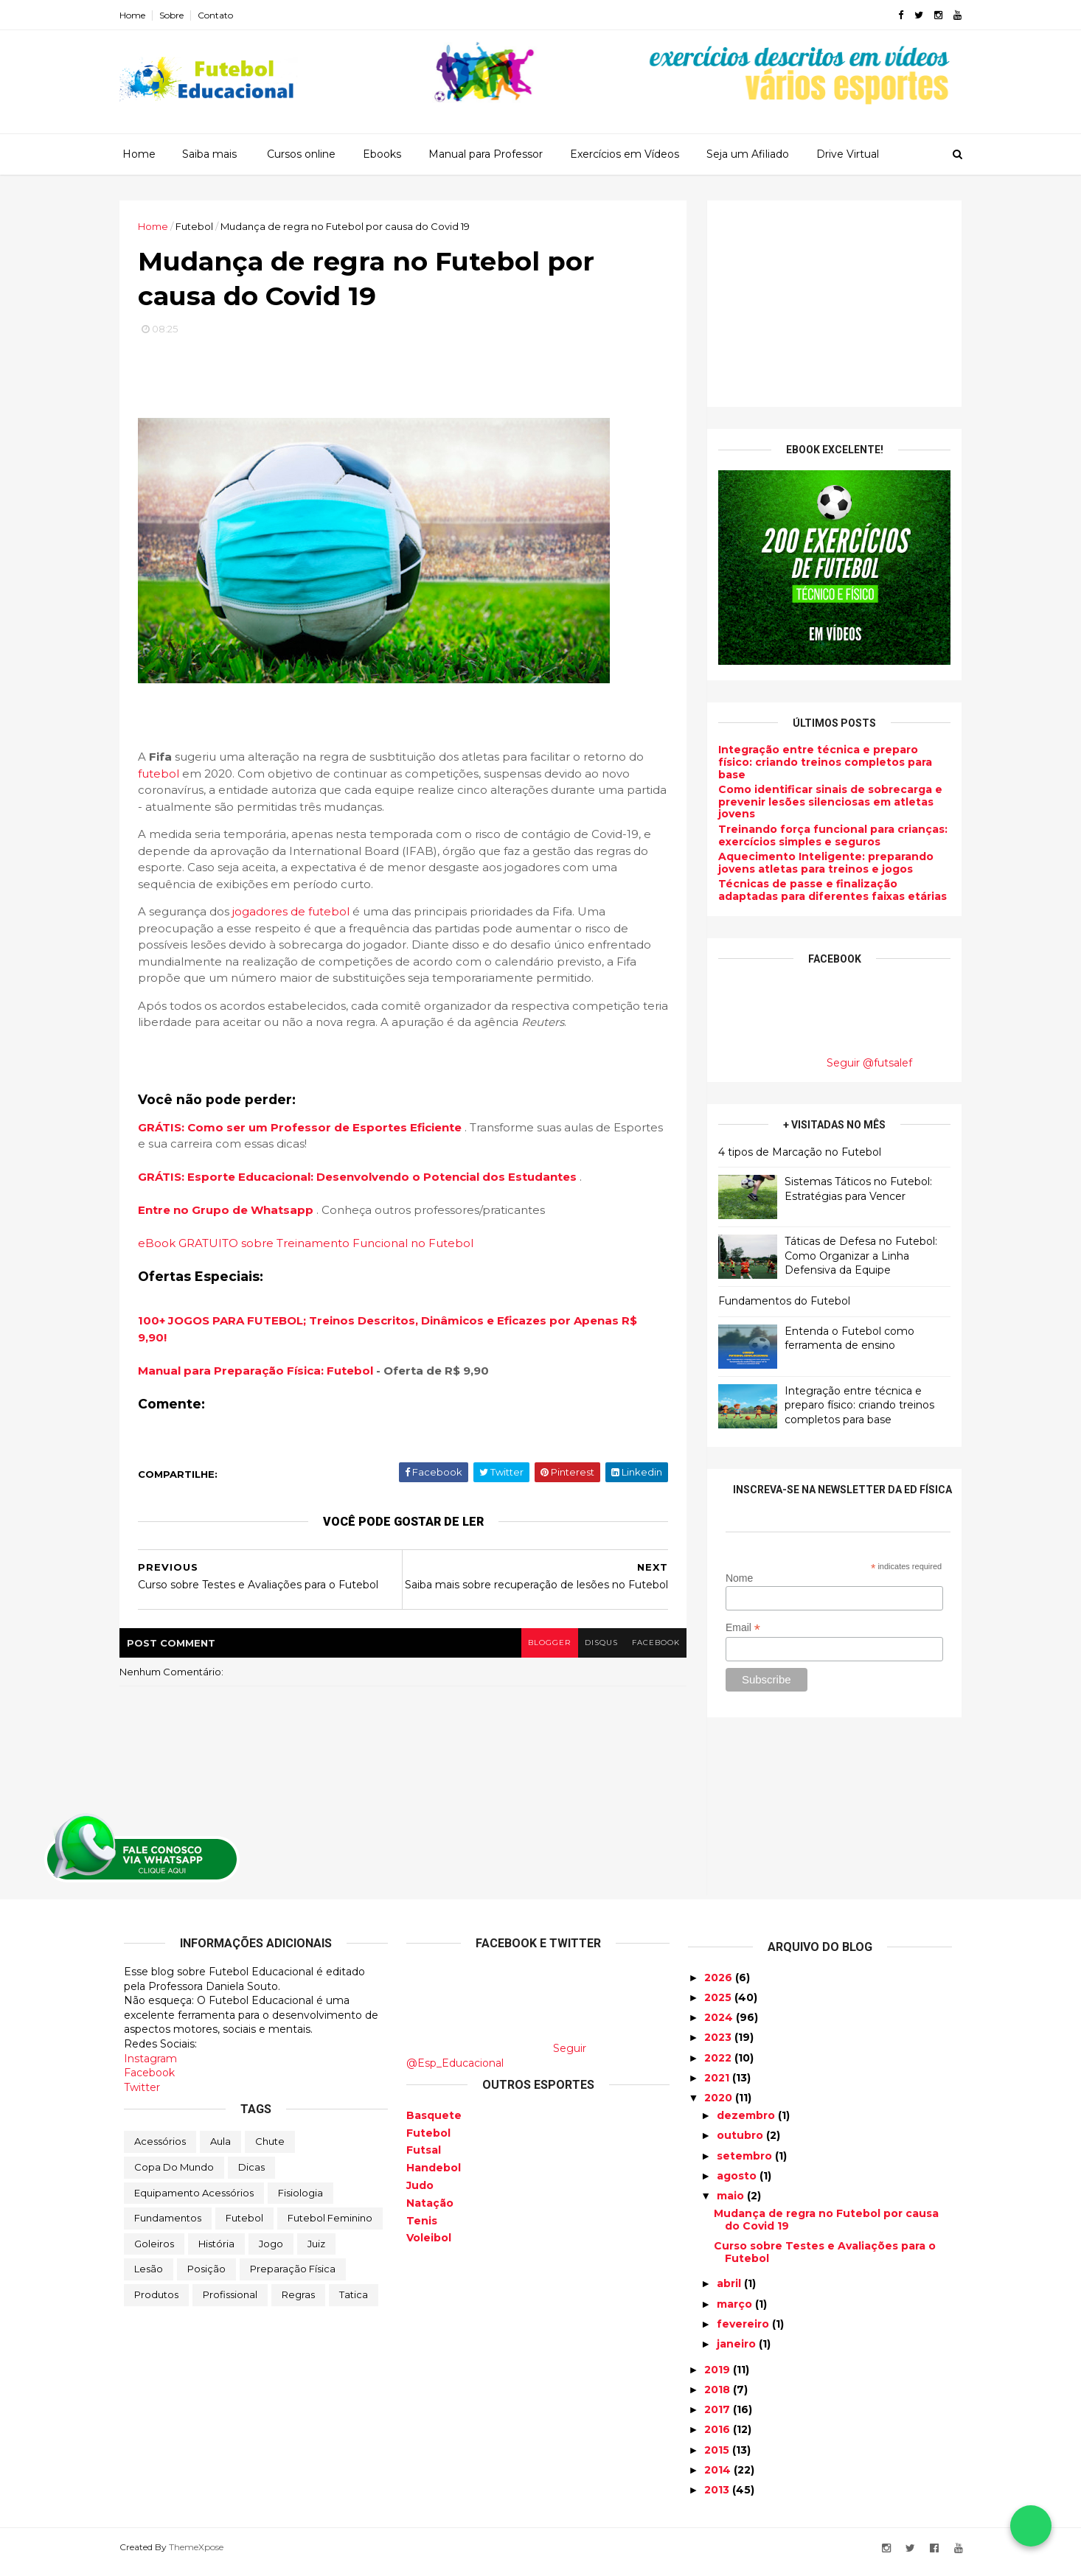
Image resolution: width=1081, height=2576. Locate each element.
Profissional (230, 2303)
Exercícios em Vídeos (624, 154)
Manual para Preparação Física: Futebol (260, 1372)
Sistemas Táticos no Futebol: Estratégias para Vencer (854, 1189)
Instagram (150, 2066)
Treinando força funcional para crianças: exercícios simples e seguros (828, 835)
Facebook (149, 2081)
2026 (719, 1985)
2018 (718, 2397)
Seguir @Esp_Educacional (496, 2064)
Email (737, 1628)
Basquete (434, 2123)
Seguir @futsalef (865, 1062)
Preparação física (293, 2277)
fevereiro (744, 2332)
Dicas (251, 2176)
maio (732, 2204)
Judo (420, 2194)
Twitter (142, 2095)
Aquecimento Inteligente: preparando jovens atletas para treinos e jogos (821, 863)
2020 (719, 2106)
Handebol (433, 2176)
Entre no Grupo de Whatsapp (231, 1212)
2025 (719, 2006)
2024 (720, 2026)
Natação (429, 2211)
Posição (206, 2277)
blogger (541, 1651)
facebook (649, 1651)
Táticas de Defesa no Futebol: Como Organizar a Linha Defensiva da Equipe (856, 1256)
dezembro (747, 2124)
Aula (220, 2150)
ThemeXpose (200, 2555)
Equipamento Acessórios (194, 2201)
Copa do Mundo (174, 2176)
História (216, 2252)
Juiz (316, 2252)
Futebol (244, 2227)
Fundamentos (167, 2227)
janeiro (738, 2352)
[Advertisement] (830, 304)
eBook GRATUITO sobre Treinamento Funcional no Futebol (310, 1245)
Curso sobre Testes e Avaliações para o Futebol (825, 2261)
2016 (718, 2438)
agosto (738, 2184)
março (736, 2312)
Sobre (176, 15)
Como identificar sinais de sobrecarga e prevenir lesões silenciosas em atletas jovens (826, 802)
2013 (718, 2498)
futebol (163, 775)
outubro (741, 2144)
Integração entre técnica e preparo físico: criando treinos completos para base (821, 762)
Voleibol (428, 2246)
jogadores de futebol (295, 914)
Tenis (421, 2228)
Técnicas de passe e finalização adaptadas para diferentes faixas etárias (828, 890)
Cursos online (301, 154)
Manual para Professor (485, 154)
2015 (718, 2458)
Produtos (156, 2303)
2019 (718, 2377)
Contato (219, 15)
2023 (719, 2046)
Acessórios (160, 2150)
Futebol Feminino (330, 2227)
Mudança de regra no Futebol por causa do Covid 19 (826, 2228)
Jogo (271, 2252)
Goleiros (154, 2252)
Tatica (353, 2303)
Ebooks (382, 154)
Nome (734, 1577)
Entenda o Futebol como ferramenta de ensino (845, 1338)
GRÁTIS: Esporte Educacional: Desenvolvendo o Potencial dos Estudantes (363, 1179)
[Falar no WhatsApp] (1031, 2526)
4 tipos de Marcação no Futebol (795, 1151)
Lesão (148, 2277)
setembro (746, 2164)
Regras (298, 2303)
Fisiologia (300, 2201)
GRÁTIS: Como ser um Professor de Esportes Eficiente (305, 1129)
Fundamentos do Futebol (780, 1301)
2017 (718, 2418)
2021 (718, 2086)
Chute (270, 2150)
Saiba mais (209, 154)
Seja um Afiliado (747, 154)
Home (137, 15)
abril (730, 2292)
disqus (594, 1651)
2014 (719, 2478)
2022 (719, 2066)
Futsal (423, 2158)
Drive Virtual (847, 154)
